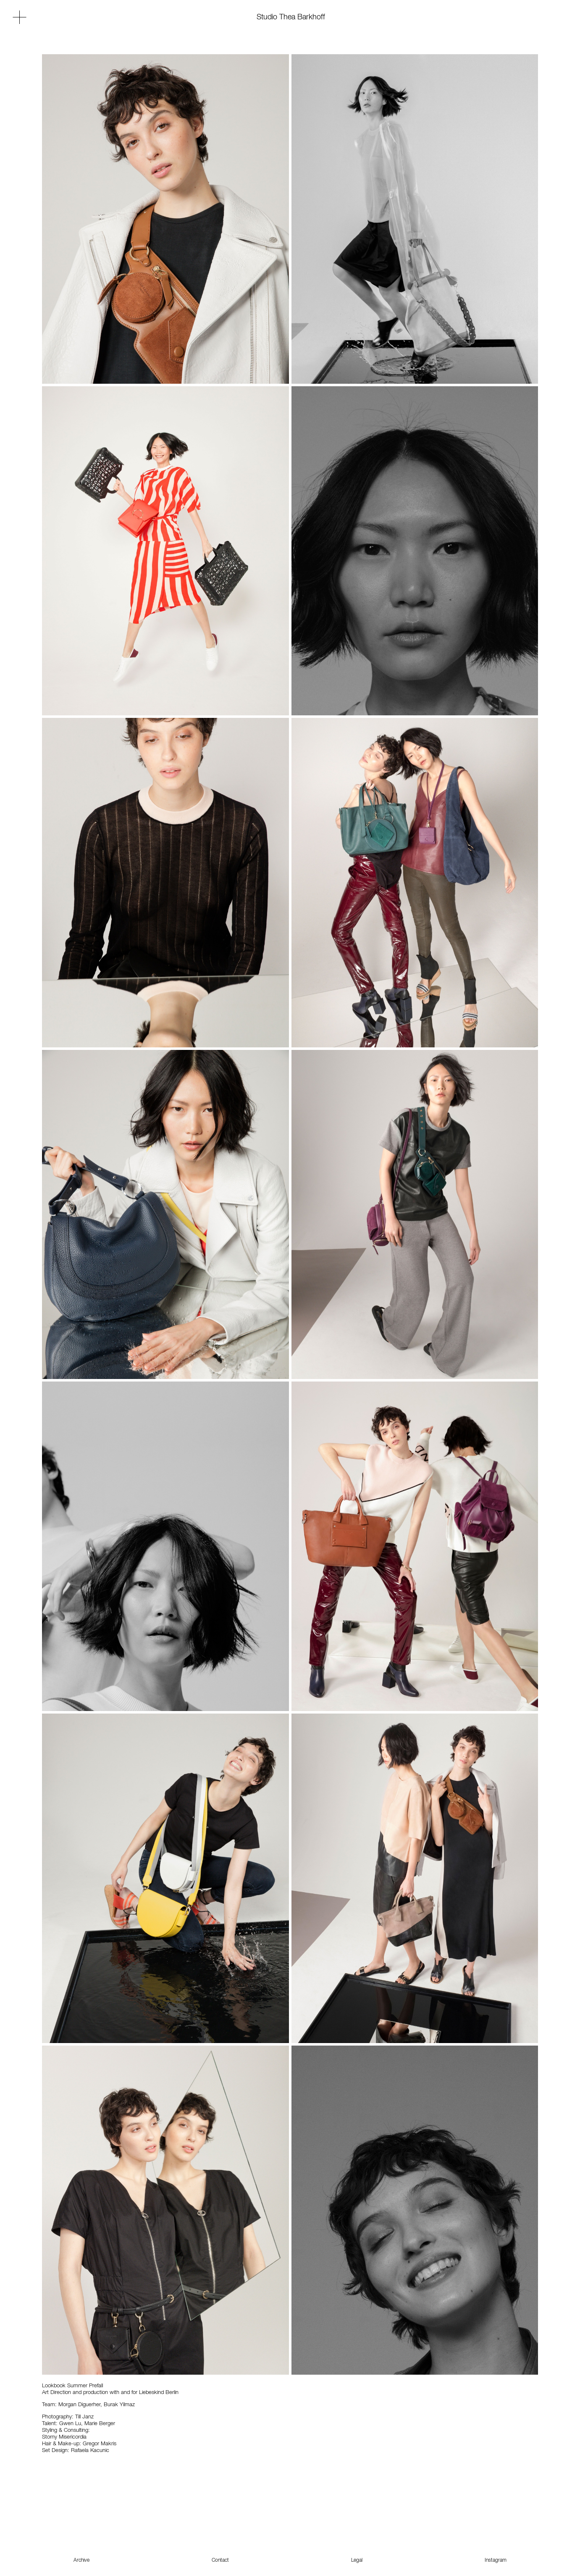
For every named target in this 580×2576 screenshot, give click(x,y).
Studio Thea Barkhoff (291, 17)
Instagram (496, 2560)
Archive (81, 2560)
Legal (356, 2560)
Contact (220, 2560)
